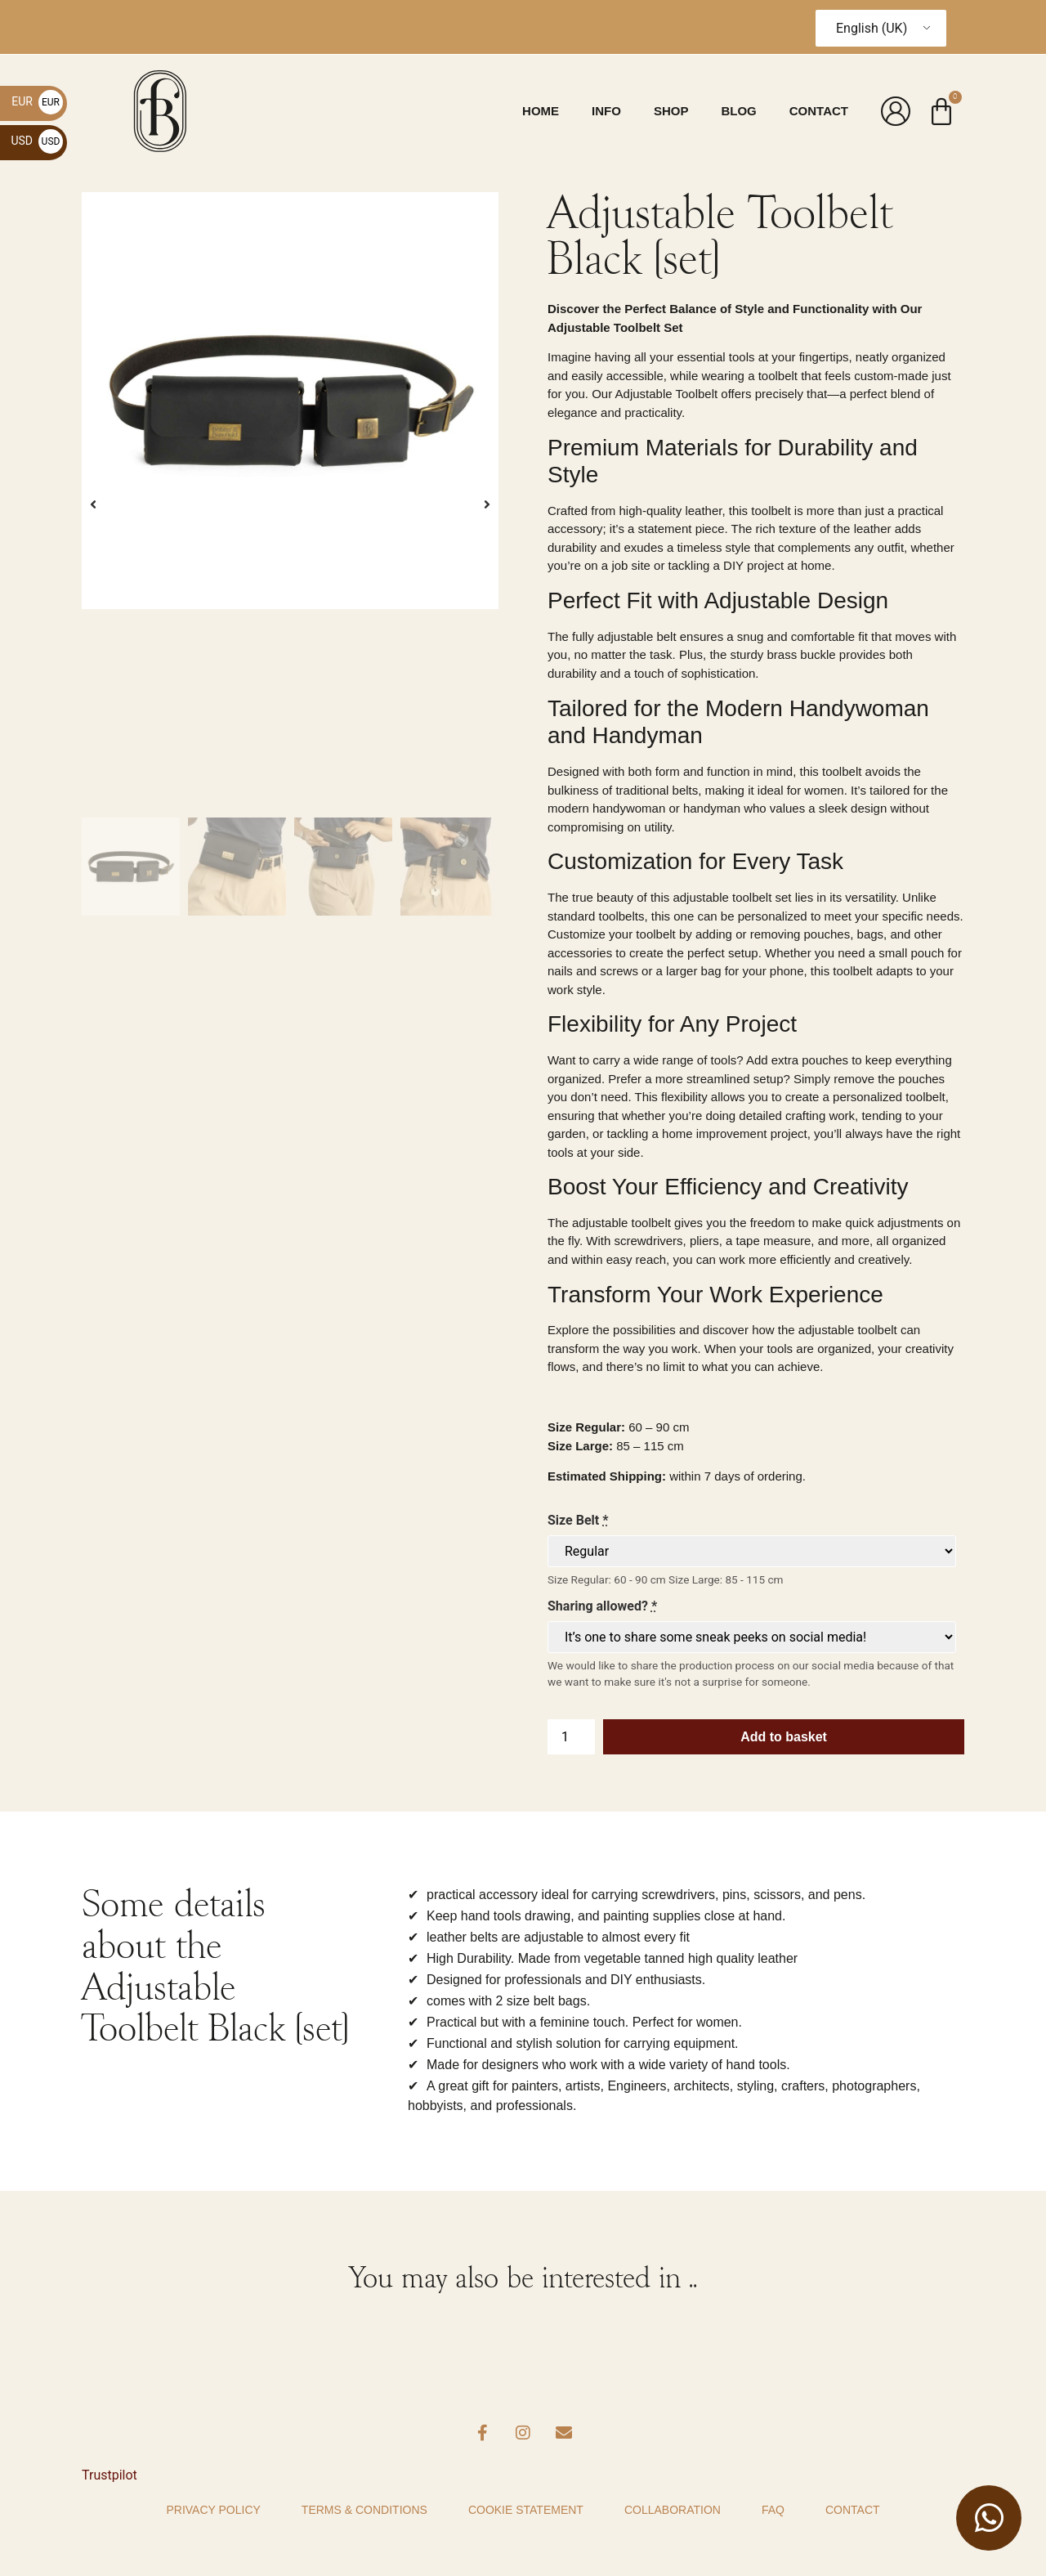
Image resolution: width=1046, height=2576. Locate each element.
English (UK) (871, 28)
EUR (37, 101)
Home (540, 111)
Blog (738, 111)
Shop (671, 111)
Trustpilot (109, 2475)
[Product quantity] (571, 1737)
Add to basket (783, 1737)
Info (606, 111)
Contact (818, 111)
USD (37, 140)
